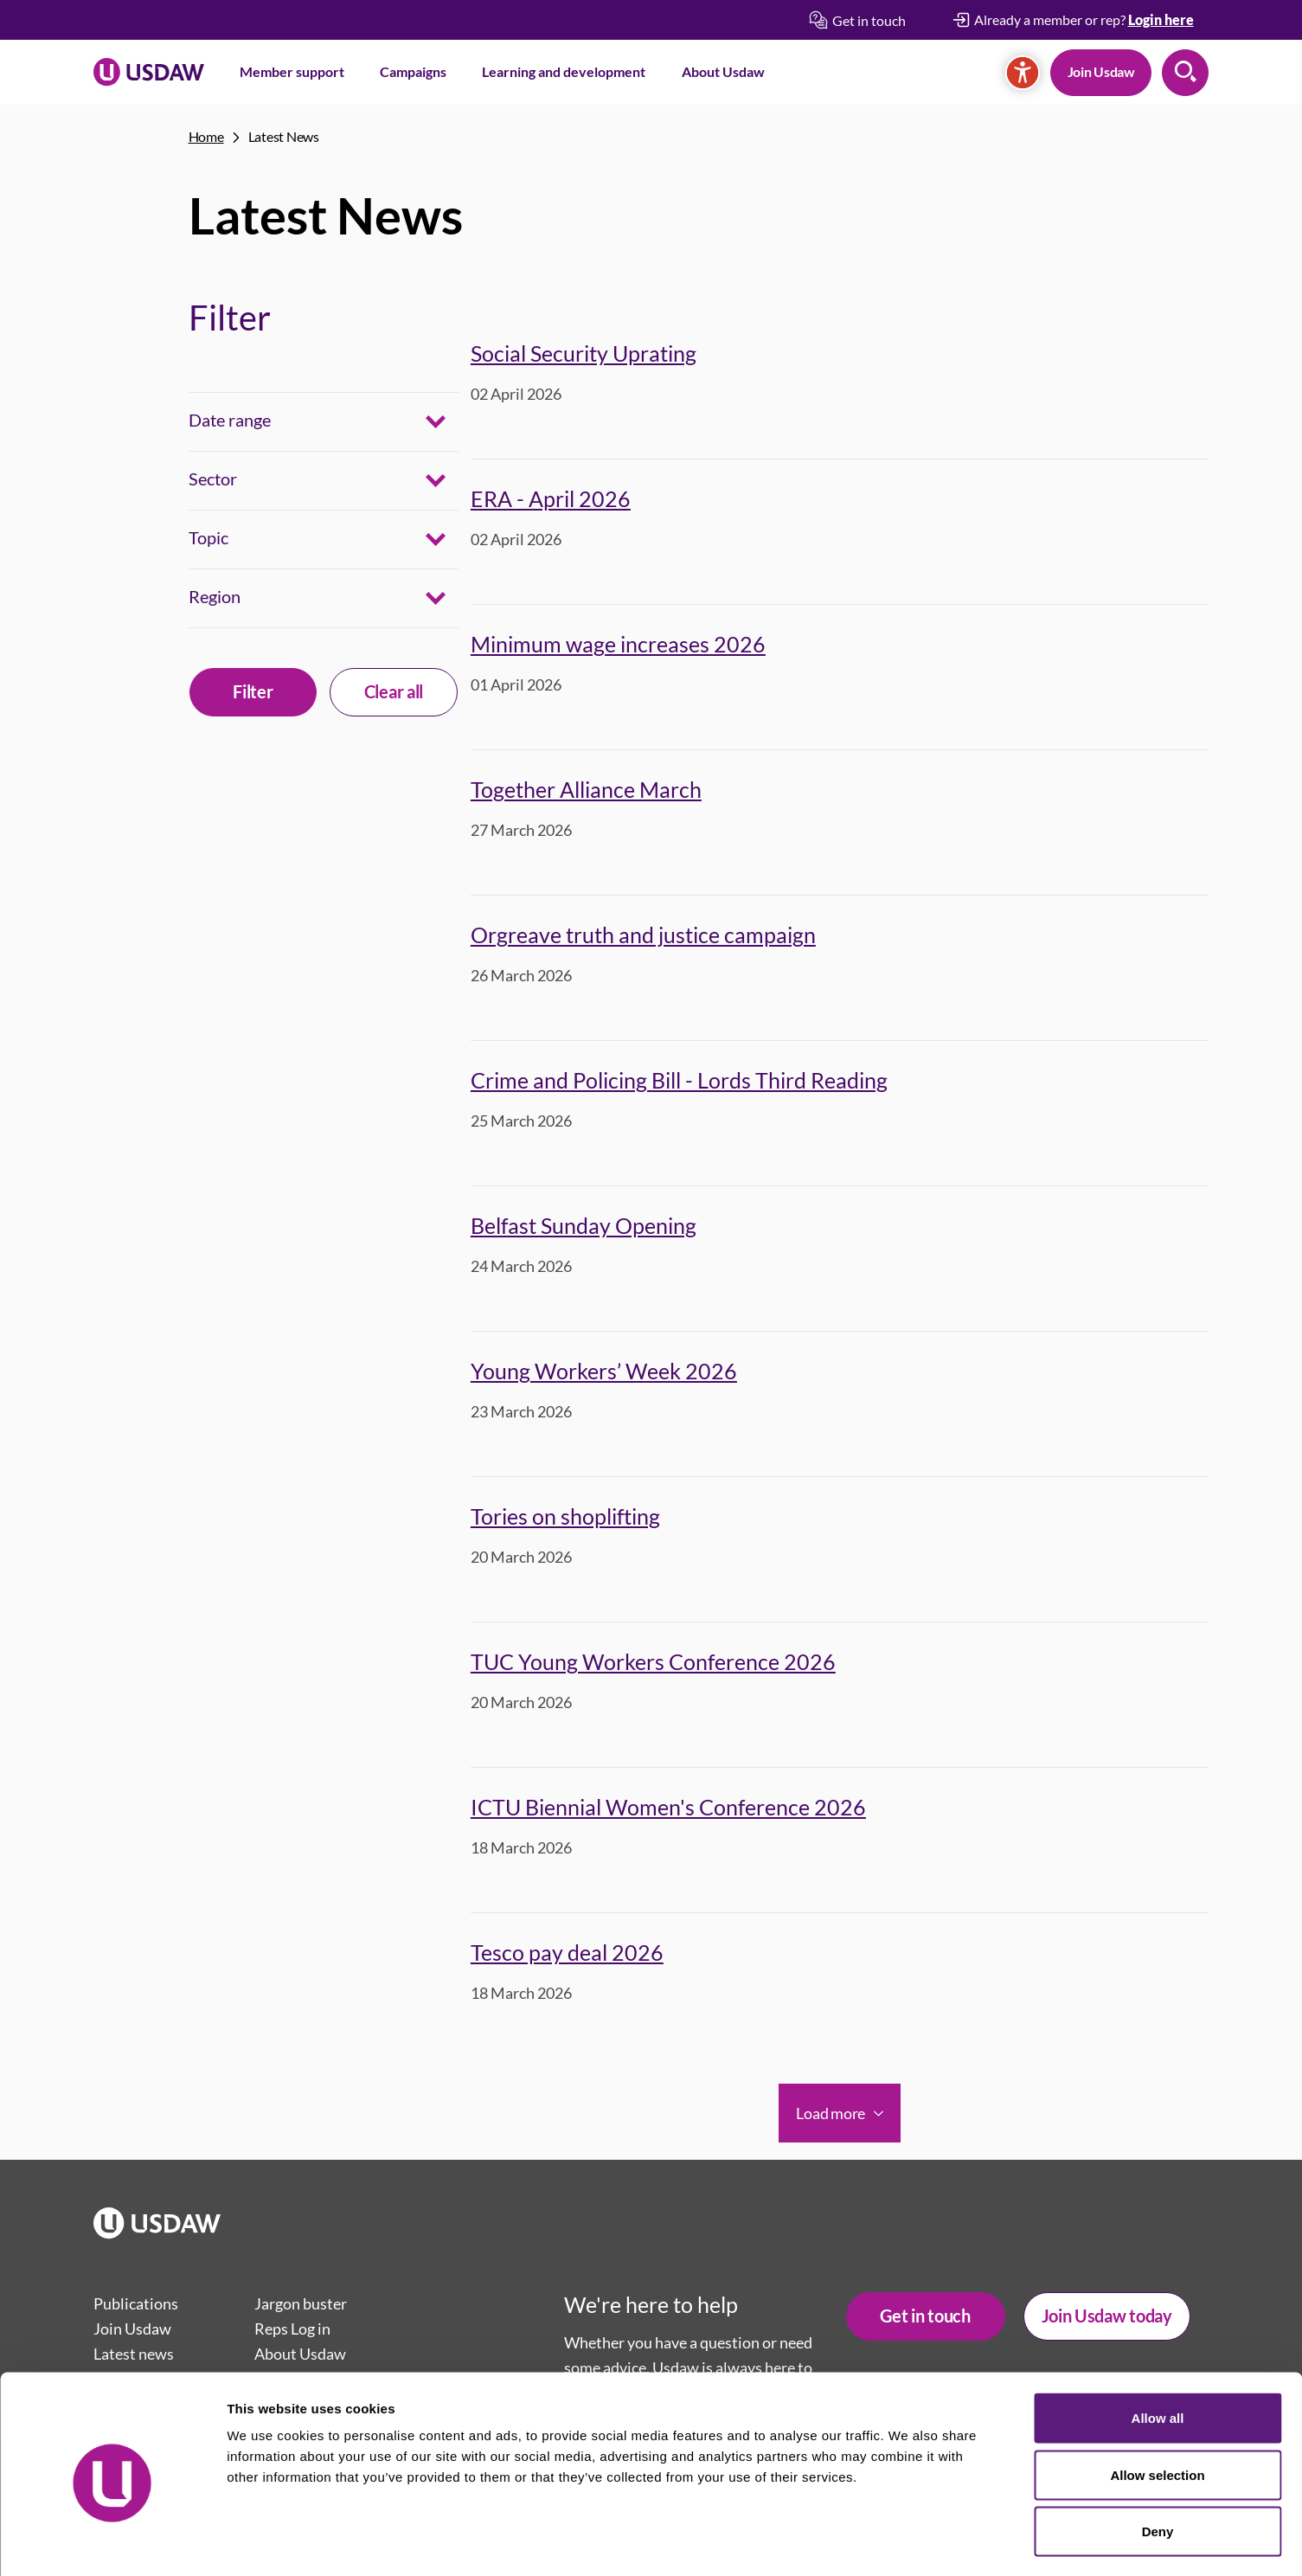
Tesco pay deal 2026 (567, 1952)
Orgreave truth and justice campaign (643, 935)
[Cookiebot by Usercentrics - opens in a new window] (112, 2542)
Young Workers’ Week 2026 (604, 1371)
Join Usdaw (1101, 71)
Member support (292, 71)
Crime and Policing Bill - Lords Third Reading (679, 1080)
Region (215, 596)
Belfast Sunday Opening (583, 1225)
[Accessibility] (1022, 72)
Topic (208, 537)
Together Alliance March (586, 789)
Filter (253, 691)
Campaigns (413, 71)
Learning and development (563, 71)
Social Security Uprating (583, 353)
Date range (230, 419)
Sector (213, 478)
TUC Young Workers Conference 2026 (653, 1661)
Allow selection (1157, 2406)
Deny (1158, 2462)
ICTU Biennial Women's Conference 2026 (668, 1807)
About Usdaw (723, 71)
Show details (908, 2541)
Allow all (1158, 2349)
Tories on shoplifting (565, 1516)
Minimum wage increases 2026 (618, 644)
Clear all (393, 691)
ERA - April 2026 (551, 498)
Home (206, 136)
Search (1185, 72)
